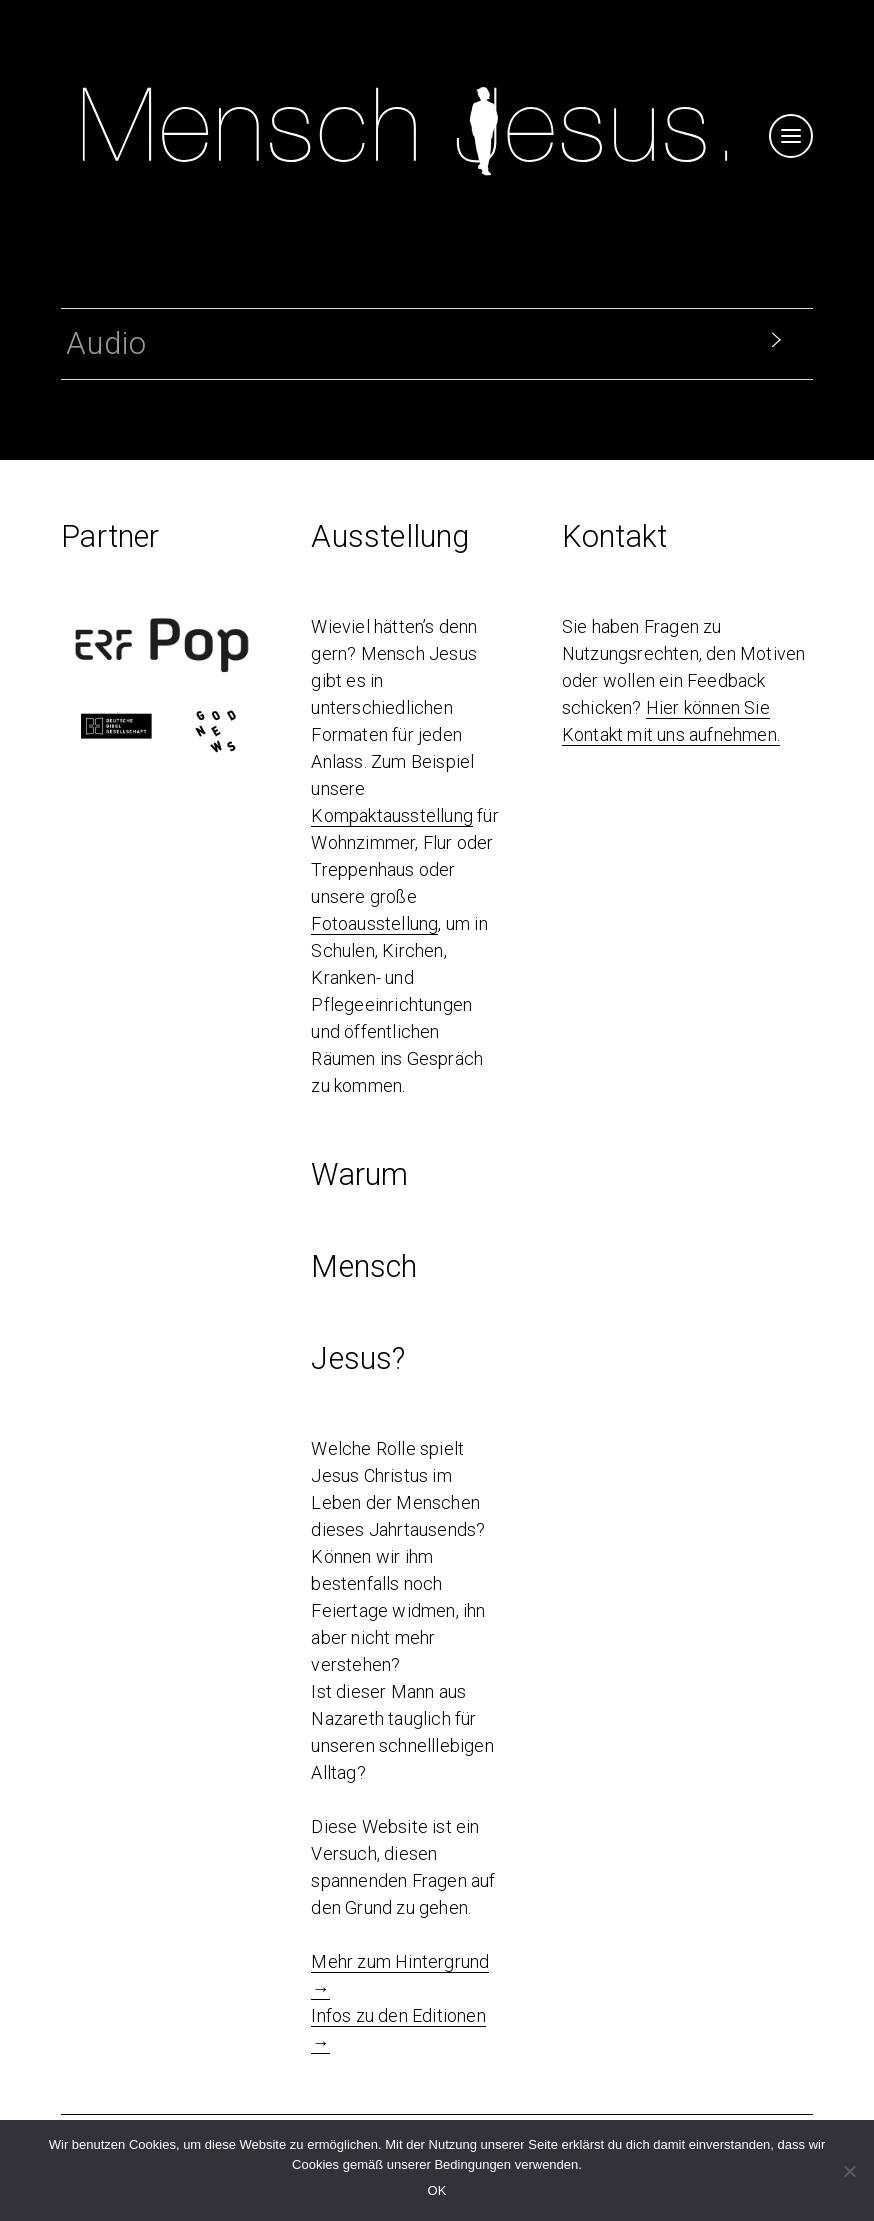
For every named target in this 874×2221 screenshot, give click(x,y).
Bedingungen (472, 2164)
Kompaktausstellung (392, 815)
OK (437, 2190)
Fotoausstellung (374, 923)
